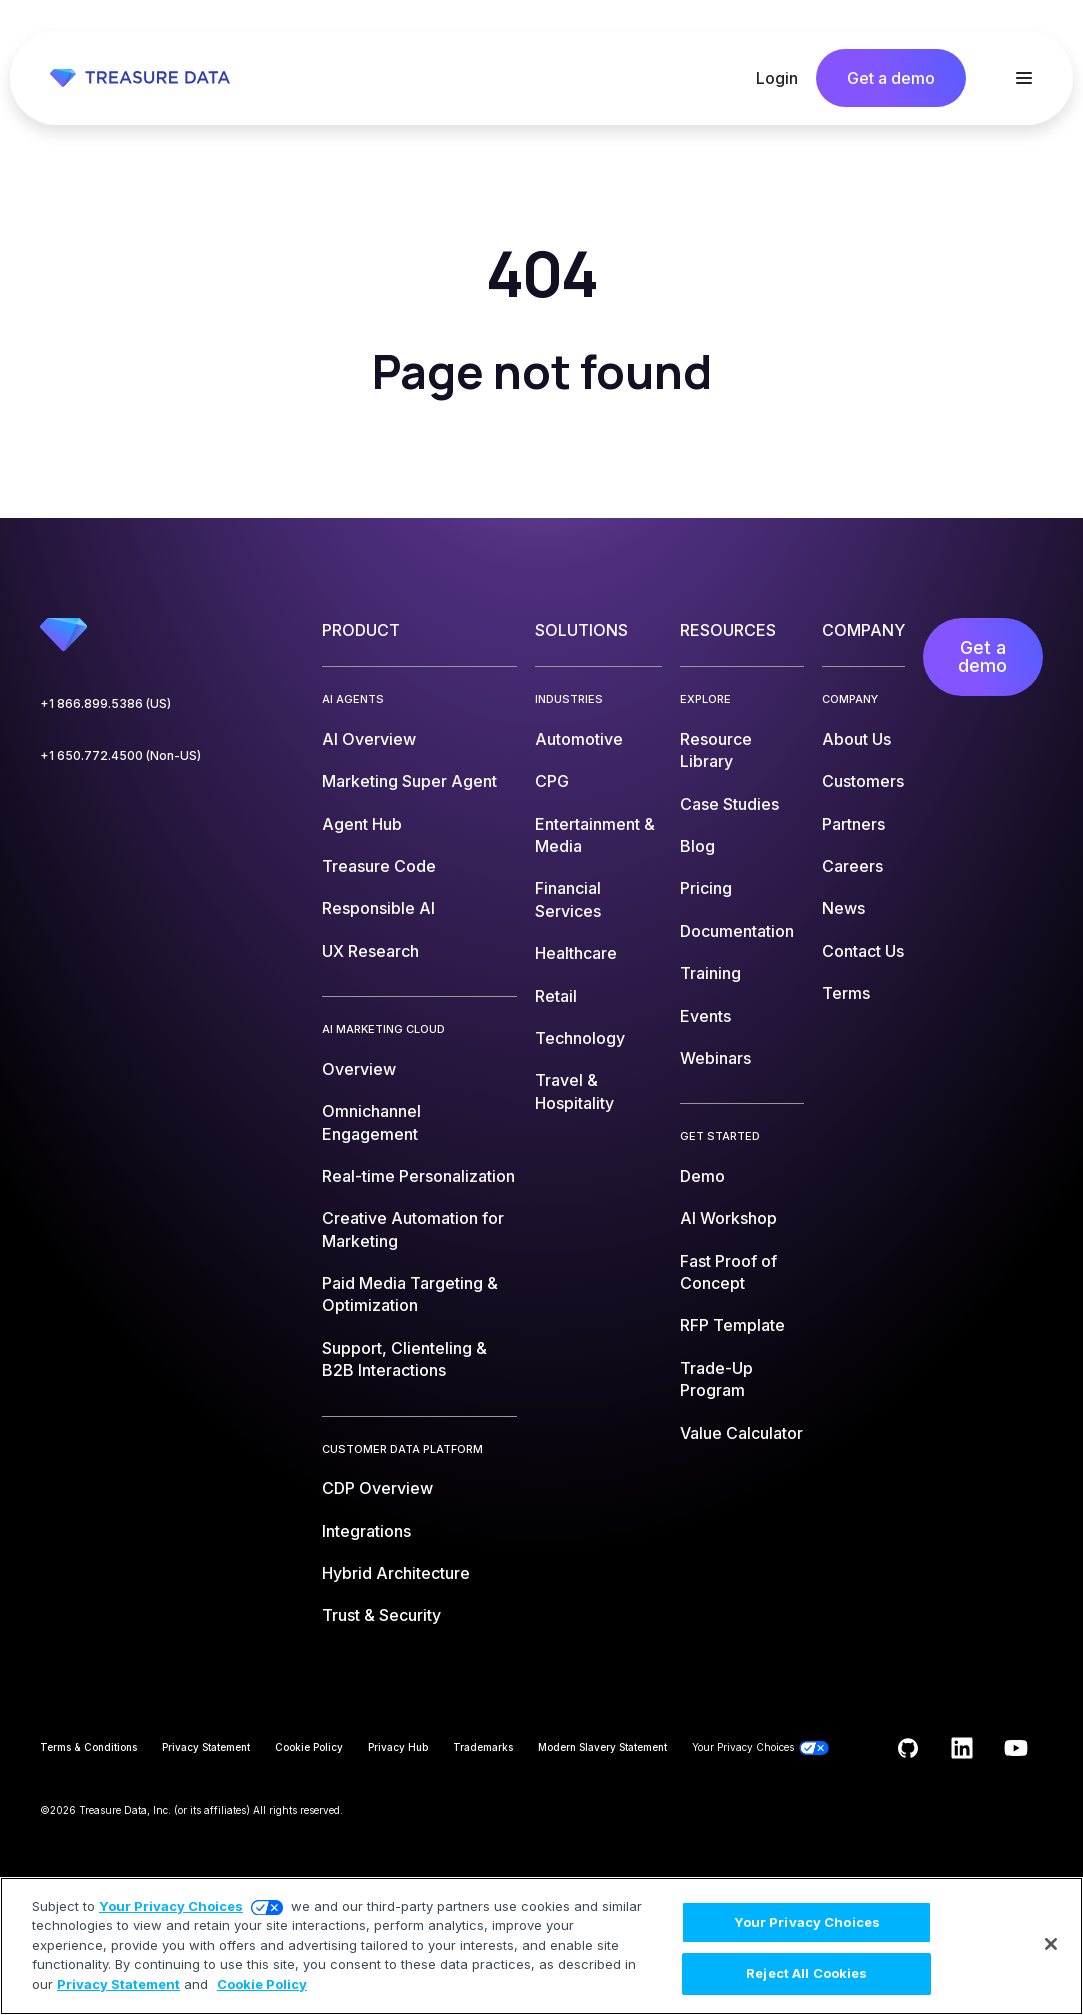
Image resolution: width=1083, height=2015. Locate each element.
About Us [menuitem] (856, 739)
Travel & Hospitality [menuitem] (574, 1091)
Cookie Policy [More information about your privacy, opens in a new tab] (262, 1984)
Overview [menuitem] (359, 1069)
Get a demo (891, 78)
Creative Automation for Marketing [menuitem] (413, 1229)
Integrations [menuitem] (366, 1531)
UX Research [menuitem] (370, 951)
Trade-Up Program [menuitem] (716, 1379)
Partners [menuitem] (853, 824)
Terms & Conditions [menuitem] (88, 1747)
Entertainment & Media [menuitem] (595, 835)
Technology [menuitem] (580, 1038)
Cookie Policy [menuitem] (309, 1747)
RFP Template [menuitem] (732, 1325)
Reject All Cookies (806, 1973)
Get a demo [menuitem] (982, 656)
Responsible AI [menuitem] (378, 908)
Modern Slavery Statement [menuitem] (602, 1747)
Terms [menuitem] (846, 993)
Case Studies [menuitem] (729, 804)
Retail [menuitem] (556, 996)
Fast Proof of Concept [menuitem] (728, 1272)
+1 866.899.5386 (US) (105, 703)
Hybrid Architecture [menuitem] (396, 1573)
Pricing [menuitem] (706, 888)
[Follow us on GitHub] (908, 1748)
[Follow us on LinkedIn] (962, 1748)
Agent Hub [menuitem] (362, 824)
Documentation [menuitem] (737, 931)
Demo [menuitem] (702, 1176)
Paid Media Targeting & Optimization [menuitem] (410, 1294)
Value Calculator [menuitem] (741, 1433)
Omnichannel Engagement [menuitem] (371, 1122)
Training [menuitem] (710, 973)
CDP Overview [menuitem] (377, 1488)
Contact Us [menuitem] (863, 951)
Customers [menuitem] (863, 781)
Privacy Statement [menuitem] (206, 1747)
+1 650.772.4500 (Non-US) (120, 755)
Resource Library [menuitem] (716, 750)
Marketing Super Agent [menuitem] (409, 781)
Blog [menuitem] (697, 846)
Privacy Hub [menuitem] (398, 1747)
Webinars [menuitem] (715, 1058)
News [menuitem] (843, 908)
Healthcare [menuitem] (576, 953)
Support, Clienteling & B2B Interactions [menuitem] (404, 1359)
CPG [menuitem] (552, 781)
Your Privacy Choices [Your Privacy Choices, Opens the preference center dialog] (807, 1922)
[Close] (1051, 1944)
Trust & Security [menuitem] (381, 1615)
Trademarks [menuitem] (483, 1747)
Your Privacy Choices (171, 1906)
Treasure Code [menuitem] (379, 866)
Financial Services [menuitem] (568, 899)
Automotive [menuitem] (579, 739)
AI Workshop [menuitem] (728, 1218)
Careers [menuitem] (852, 866)
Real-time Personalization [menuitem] (418, 1176)
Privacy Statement (118, 1984)
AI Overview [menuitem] (369, 739)
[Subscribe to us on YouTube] (1016, 1748)
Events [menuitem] (705, 1016)
